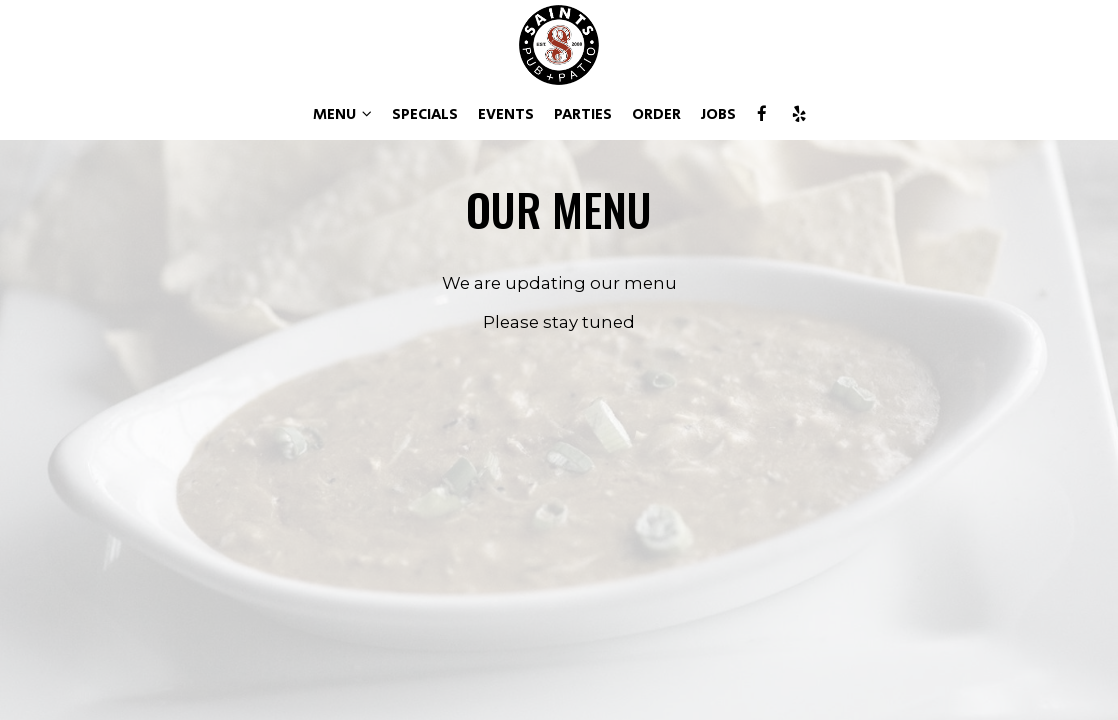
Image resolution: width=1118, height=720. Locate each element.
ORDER (656, 115)
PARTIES (583, 115)
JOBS (718, 115)
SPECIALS (425, 115)
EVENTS (506, 115)
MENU (342, 115)
